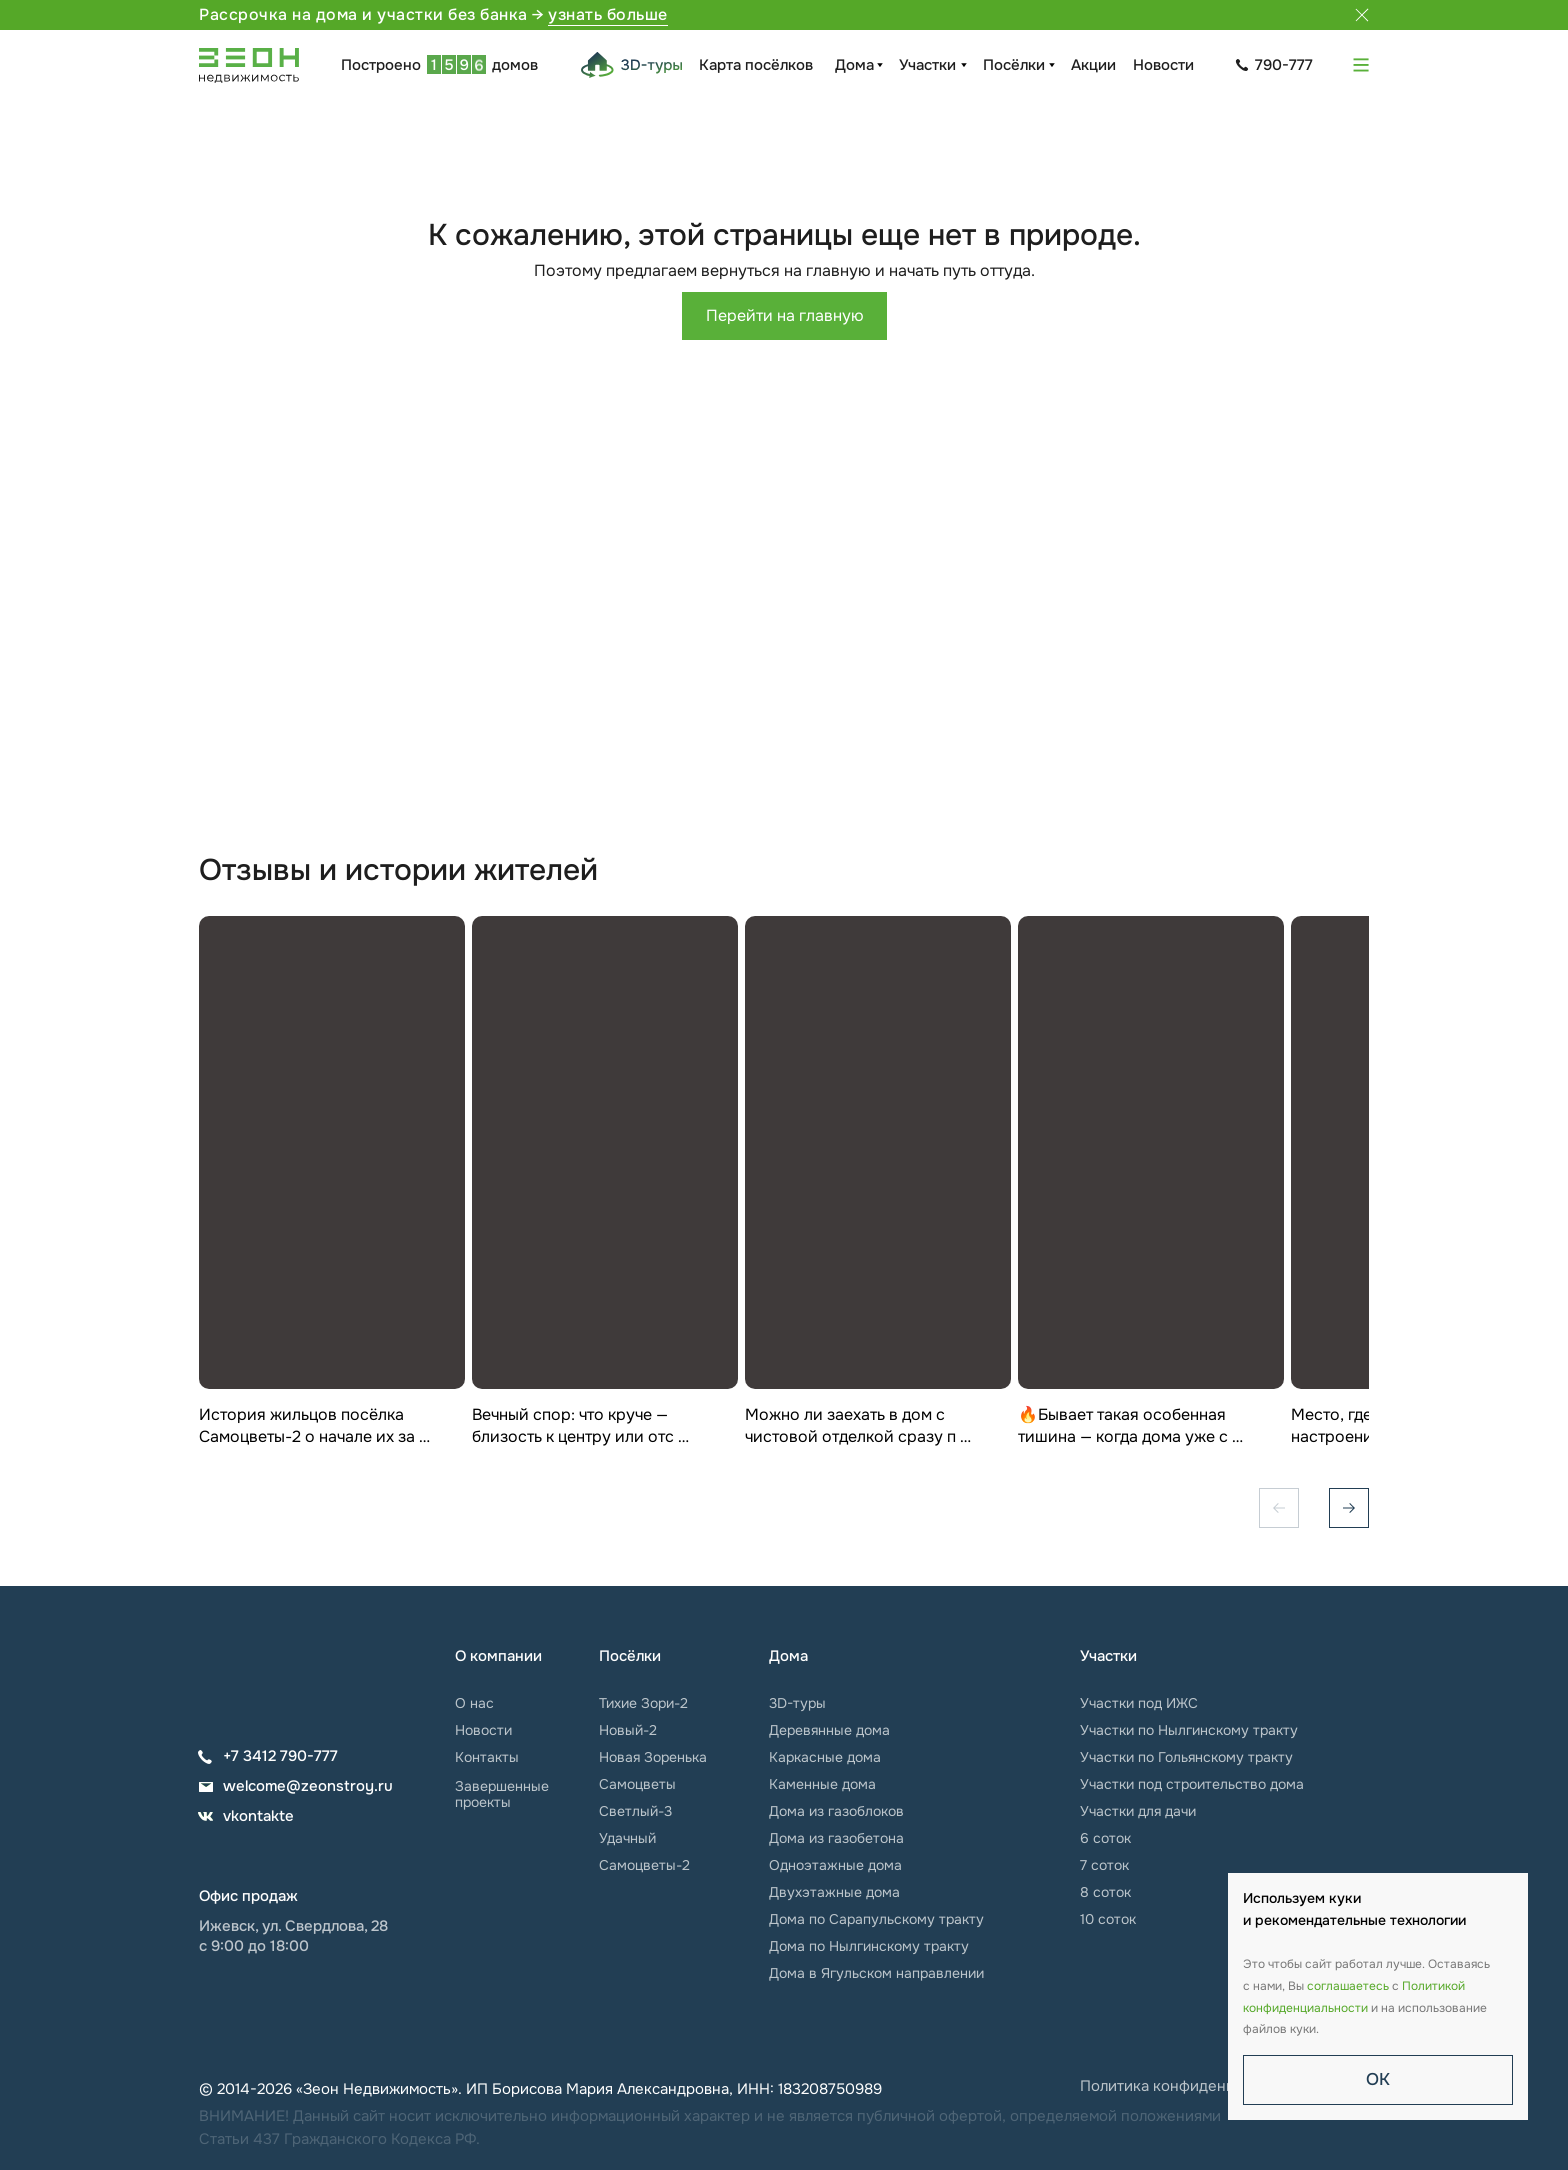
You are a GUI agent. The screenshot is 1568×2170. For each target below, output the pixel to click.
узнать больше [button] (608, 14)
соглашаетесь (1348, 1986)
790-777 (1284, 65)
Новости (1163, 65)
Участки (927, 65)
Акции (1093, 65)
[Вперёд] (1349, 1508)
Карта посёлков (756, 65)
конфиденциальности (1305, 2008)
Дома (854, 65)
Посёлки (1014, 65)
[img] (259, 1667)
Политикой (1433, 1986)
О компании (498, 1656)
